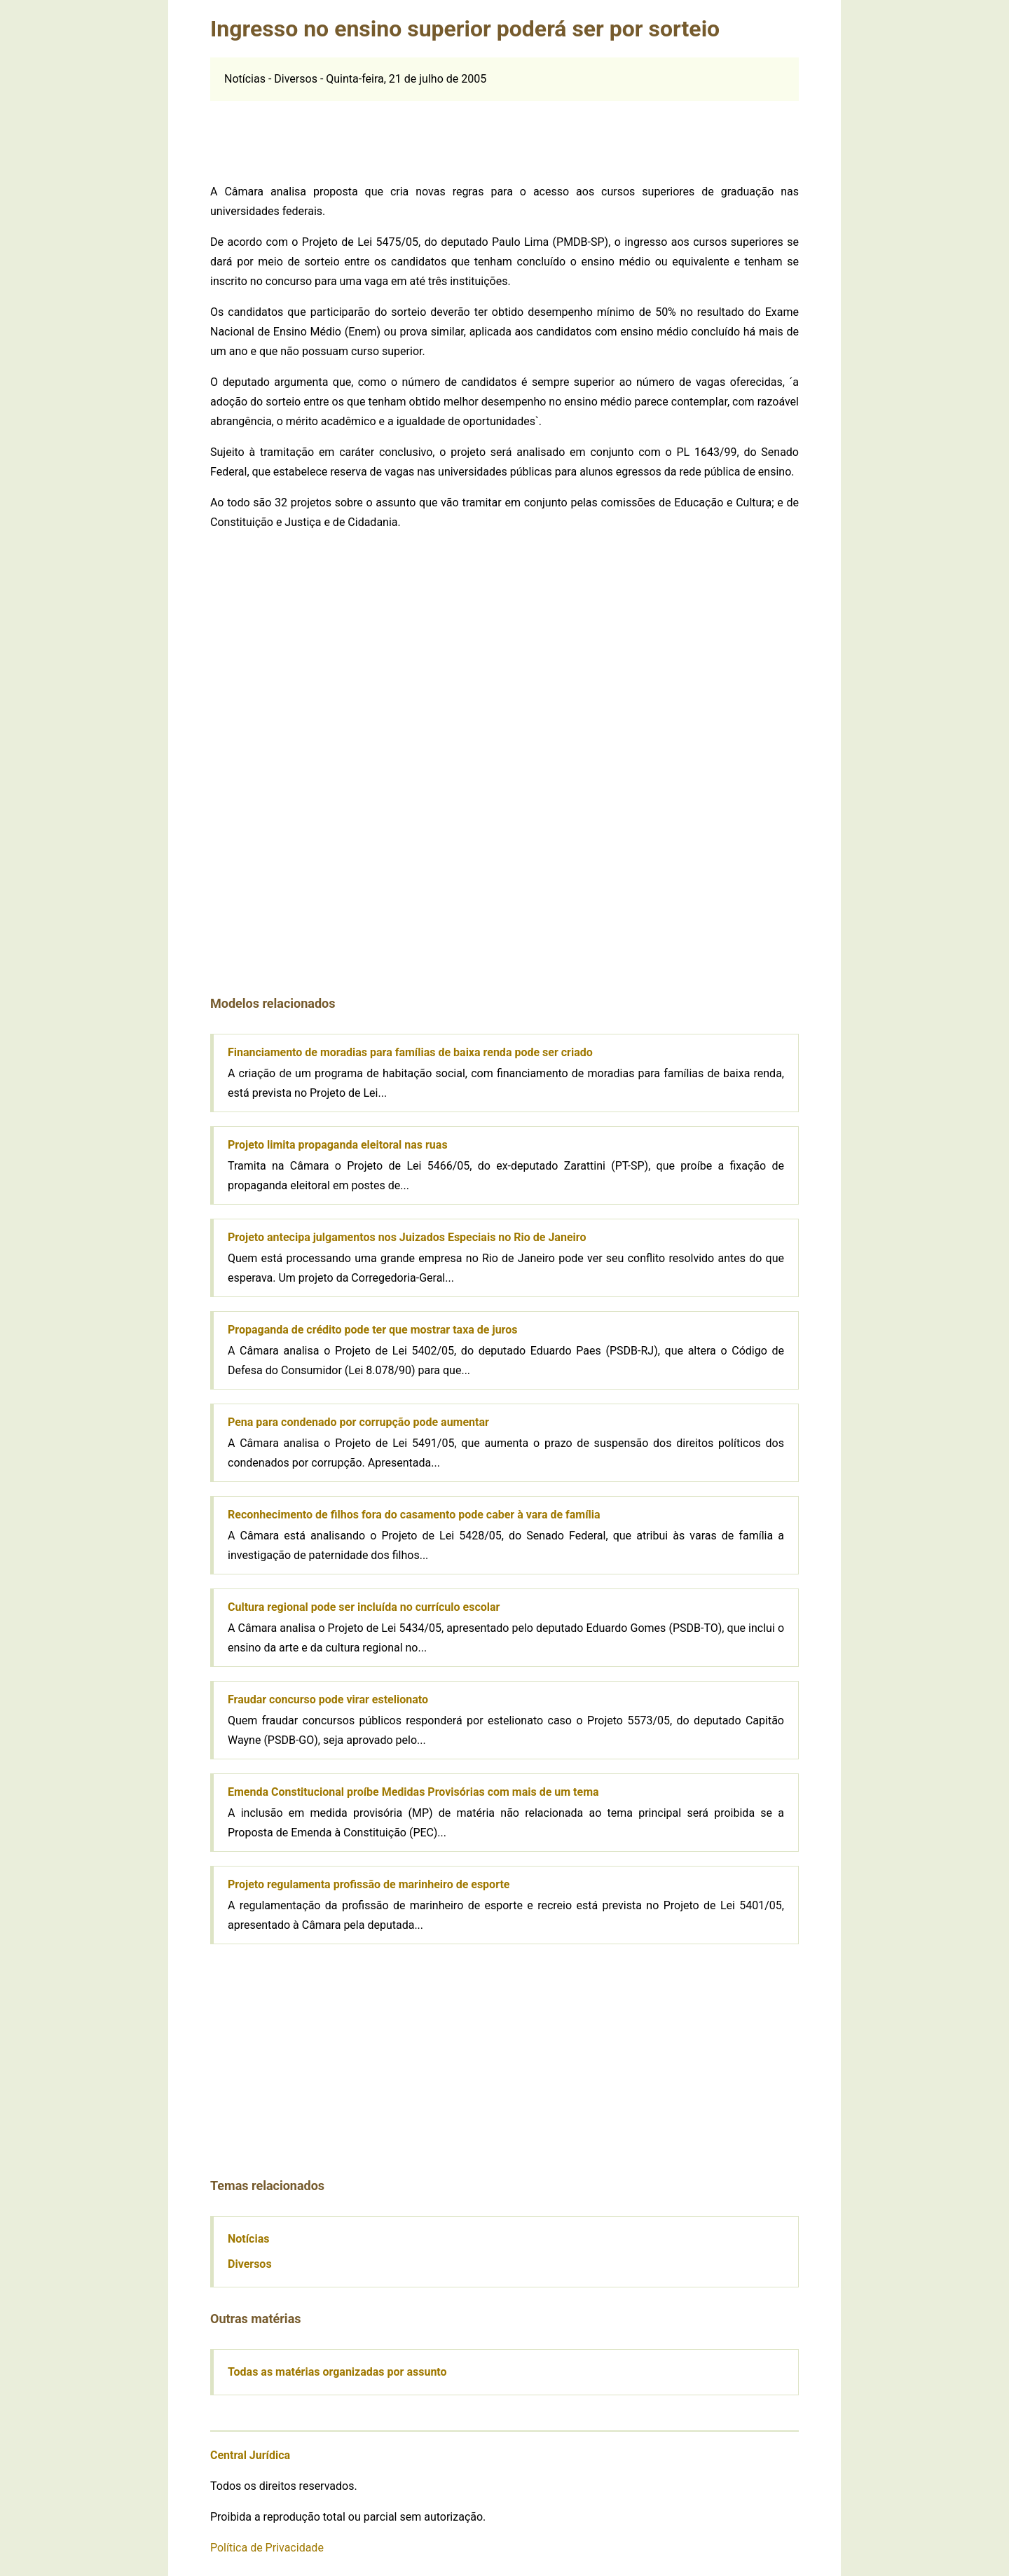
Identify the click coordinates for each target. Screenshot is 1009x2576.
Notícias (248, 2238)
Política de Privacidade (267, 2547)
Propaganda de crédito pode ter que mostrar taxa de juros (372, 1329)
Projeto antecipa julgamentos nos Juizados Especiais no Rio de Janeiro (407, 1237)
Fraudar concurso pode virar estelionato (328, 1699)
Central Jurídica (250, 2455)
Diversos (250, 2264)
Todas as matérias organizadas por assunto (337, 2371)
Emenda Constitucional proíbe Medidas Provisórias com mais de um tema (413, 1792)
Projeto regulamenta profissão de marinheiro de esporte (368, 1884)
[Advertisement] (504, 132)
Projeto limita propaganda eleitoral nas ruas (338, 1144)
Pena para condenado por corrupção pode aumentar (358, 1422)
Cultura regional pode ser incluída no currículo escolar (364, 1607)
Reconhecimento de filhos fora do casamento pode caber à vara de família (414, 1514)
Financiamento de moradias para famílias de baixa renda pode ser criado (410, 1052)
